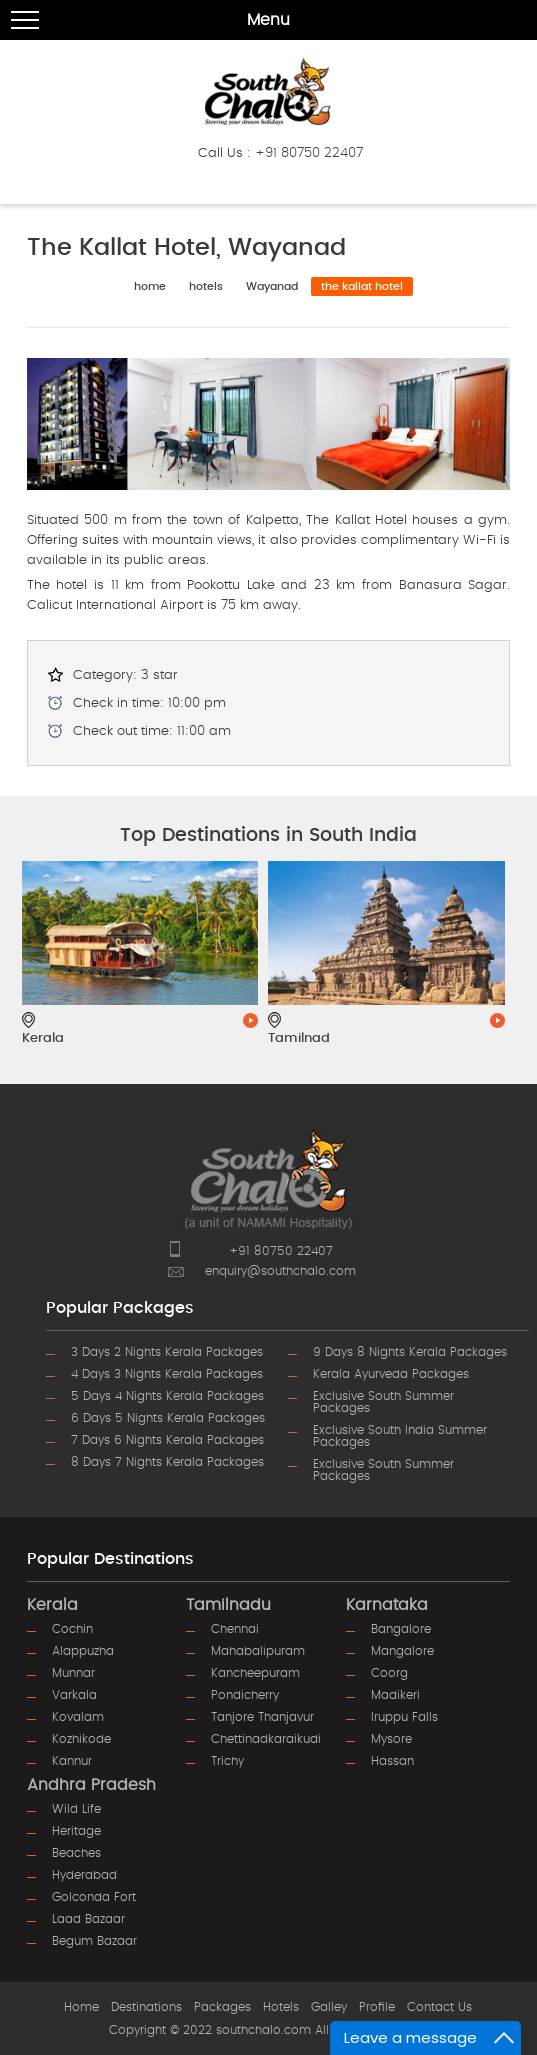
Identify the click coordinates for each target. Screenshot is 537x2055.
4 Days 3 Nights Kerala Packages (167, 1374)
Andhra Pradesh (91, 1785)
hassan (392, 1761)
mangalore (402, 1651)
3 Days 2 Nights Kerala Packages (167, 1352)
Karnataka (387, 1605)
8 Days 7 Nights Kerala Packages (167, 1462)
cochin (72, 1629)
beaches (76, 1853)
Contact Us (439, 2007)
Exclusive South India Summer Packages (400, 1436)
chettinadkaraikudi (266, 1739)
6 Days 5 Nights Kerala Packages (168, 1418)
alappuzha (83, 1651)
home (150, 286)
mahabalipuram (258, 1651)
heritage (76, 1831)
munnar (73, 1673)
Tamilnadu (228, 1605)
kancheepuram (255, 1673)
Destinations (146, 2007)
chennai (235, 1629)
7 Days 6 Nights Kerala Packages (167, 1440)
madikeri (395, 1695)
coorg (389, 1673)
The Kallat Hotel (362, 286)
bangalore (401, 1629)
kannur (72, 1761)
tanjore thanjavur (262, 1717)
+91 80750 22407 (309, 153)
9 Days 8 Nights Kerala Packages (410, 1352)
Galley (329, 2007)
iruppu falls (404, 1717)
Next (472, 943)
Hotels (281, 2007)
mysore (391, 1739)
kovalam (78, 1717)
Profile (377, 2007)
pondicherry (245, 1695)
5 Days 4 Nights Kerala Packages (167, 1396)
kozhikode (81, 1739)
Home (81, 2007)
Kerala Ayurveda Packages (391, 1374)
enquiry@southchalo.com (280, 1271)
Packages (222, 2007)
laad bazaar (88, 1919)
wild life (76, 1809)
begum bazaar (94, 1941)
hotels (206, 286)
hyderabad (84, 1875)
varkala (74, 1695)
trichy (227, 1761)
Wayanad (272, 286)
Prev (64, 943)
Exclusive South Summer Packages (383, 1402)
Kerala (52, 1605)
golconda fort (94, 1897)
